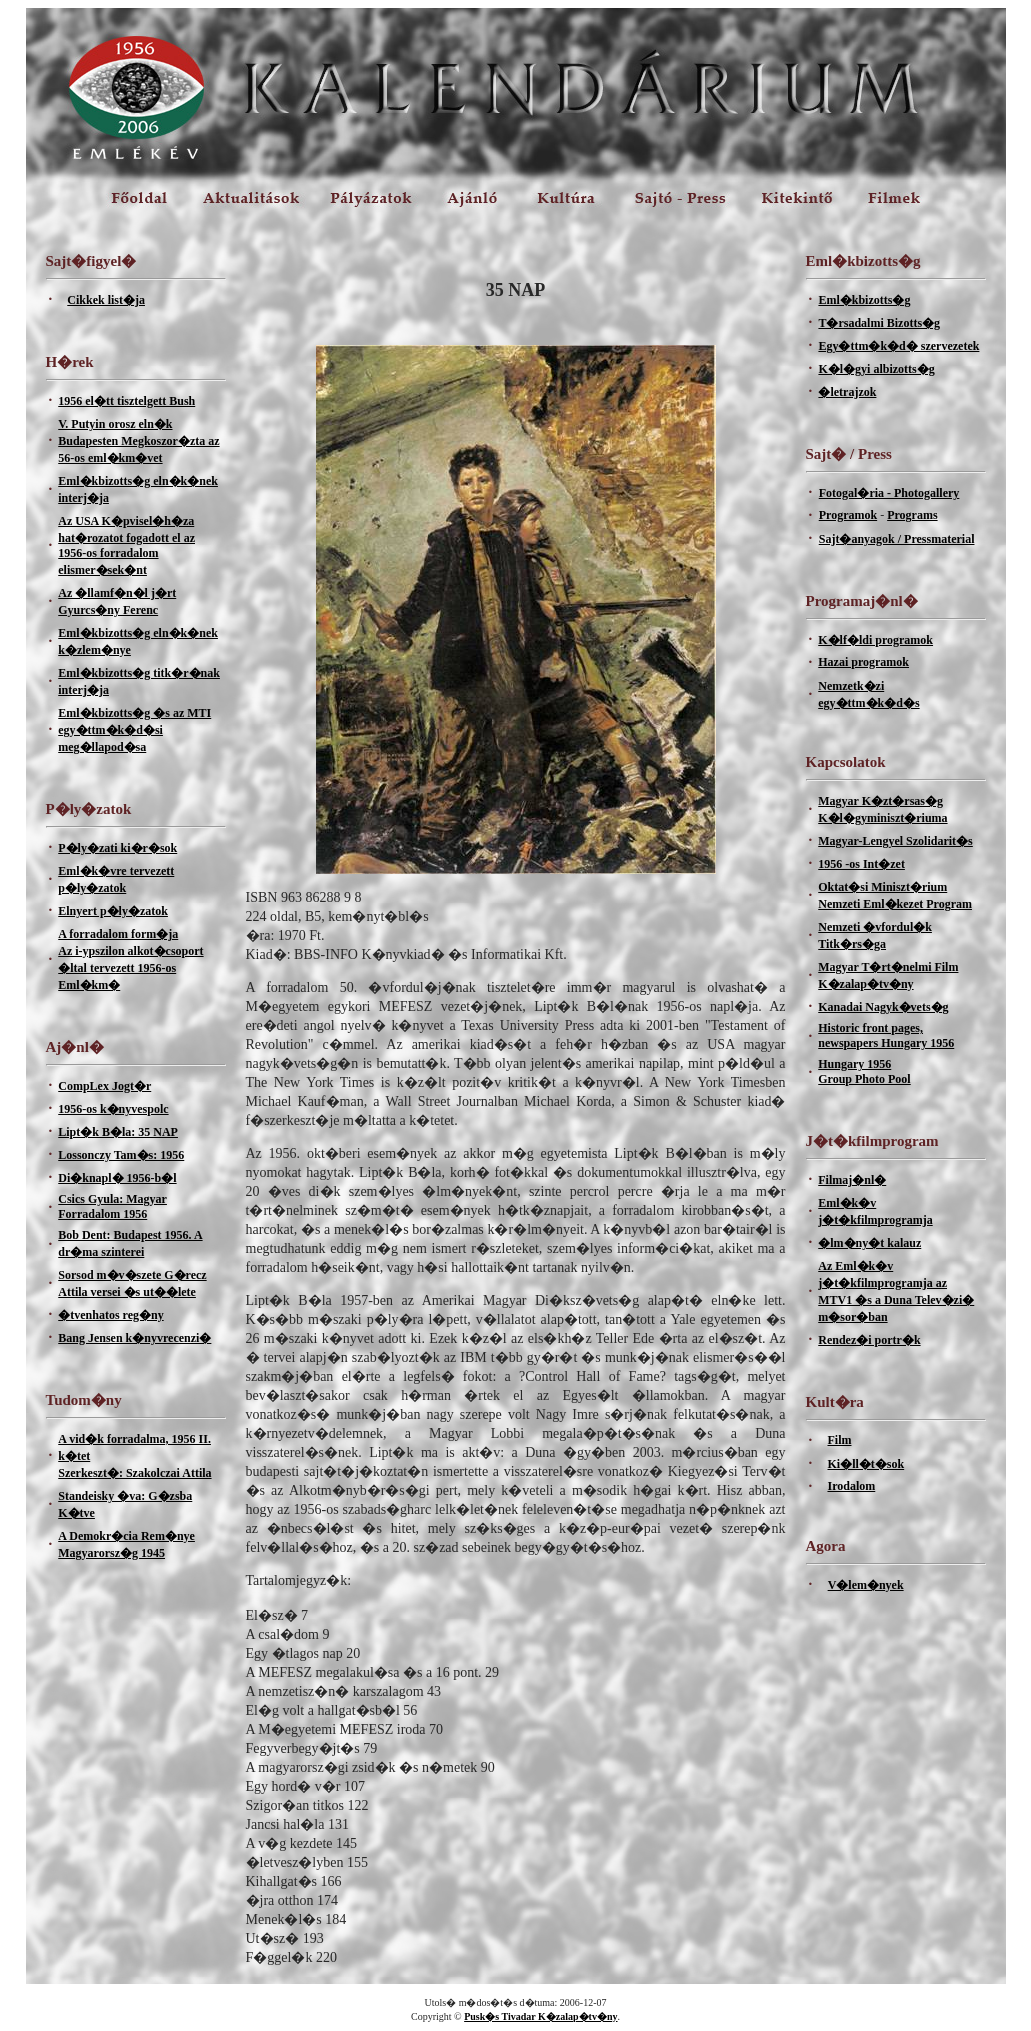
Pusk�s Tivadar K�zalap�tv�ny (540, 2016)
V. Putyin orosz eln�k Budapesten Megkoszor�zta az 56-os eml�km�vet (138, 441)
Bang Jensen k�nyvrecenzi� (134, 1338)
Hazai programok (863, 662)
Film (839, 1440)
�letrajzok (847, 392)
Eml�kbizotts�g (864, 300)
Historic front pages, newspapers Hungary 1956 (886, 1035)
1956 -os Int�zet (861, 864)
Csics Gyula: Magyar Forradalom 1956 (112, 1206)
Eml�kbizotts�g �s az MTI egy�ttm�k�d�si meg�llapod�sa (134, 730)
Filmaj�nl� (852, 1180)
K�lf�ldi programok (875, 640)
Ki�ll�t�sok (865, 1464)
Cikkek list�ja (106, 300)
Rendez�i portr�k (869, 1340)
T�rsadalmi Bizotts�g (879, 323)
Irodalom (851, 1486)
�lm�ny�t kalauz (869, 1243)
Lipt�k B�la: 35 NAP (118, 1132)
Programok (848, 515)
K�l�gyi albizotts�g (876, 369)
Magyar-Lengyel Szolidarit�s (895, 841)
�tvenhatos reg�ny (110, 1315)
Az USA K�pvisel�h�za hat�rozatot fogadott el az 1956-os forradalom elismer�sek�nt (126, 545)
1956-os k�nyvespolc (113, 1109)
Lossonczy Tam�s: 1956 (121, 1155)
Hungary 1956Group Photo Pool (864, 1071)
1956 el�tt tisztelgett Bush (126, 401)
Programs (912, 515)
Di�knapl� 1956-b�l (117, 1178)
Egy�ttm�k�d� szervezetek (898, 346)
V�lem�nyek (866, 1585)
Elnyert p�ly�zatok (113, 911)
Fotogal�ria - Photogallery (889, 493)
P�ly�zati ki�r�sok (117, 848)
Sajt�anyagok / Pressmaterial (897, 539)
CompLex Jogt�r (104, 1086)
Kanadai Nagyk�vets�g (883, 1007)
